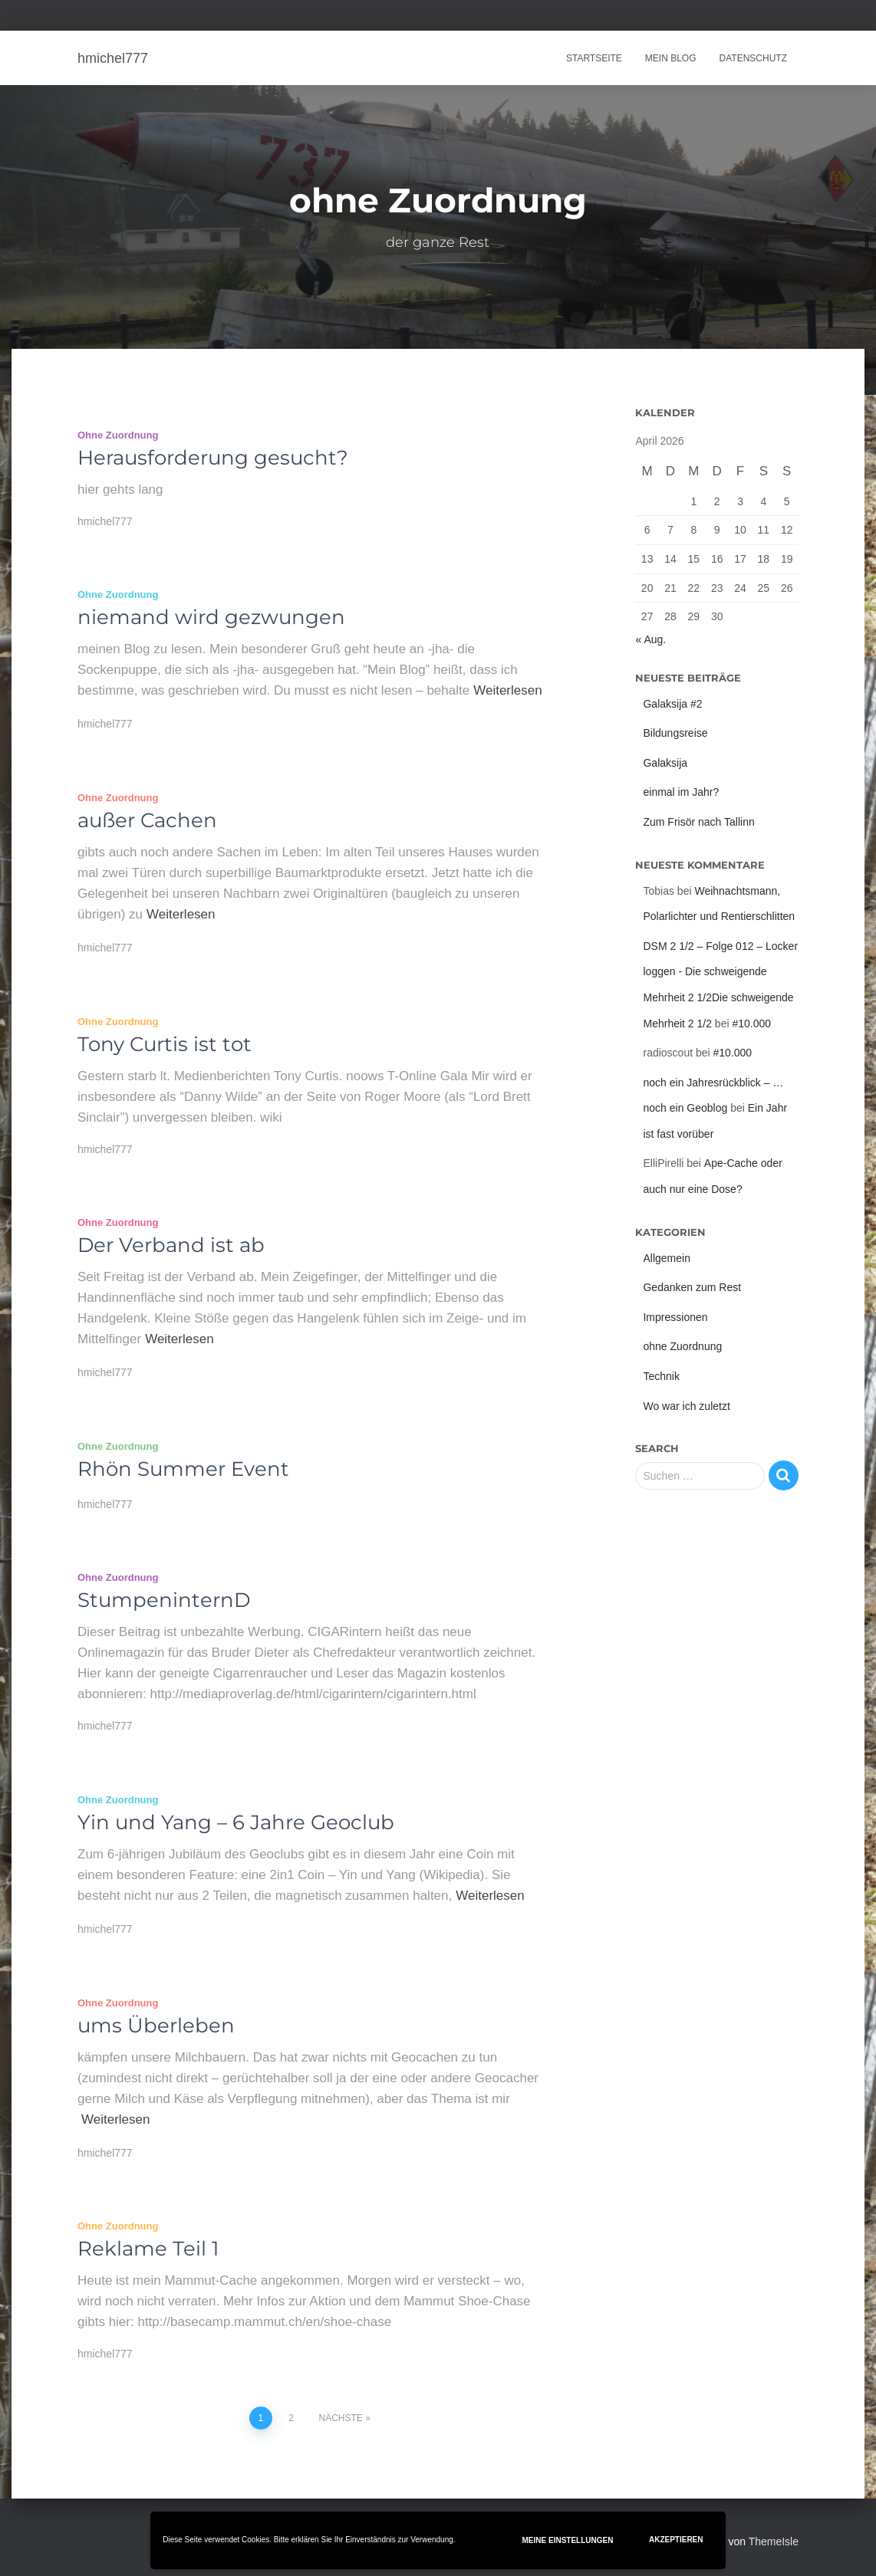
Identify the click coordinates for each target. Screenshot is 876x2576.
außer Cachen (147, 820)
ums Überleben (156, 2025)
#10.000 (751, 1023)
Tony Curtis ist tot (164, 1044)
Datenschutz (753, 58)
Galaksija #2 (672, 704)
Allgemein (666, 1258)
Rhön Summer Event (183, 1469)
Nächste (341, 2418)
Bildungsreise (675, 733)
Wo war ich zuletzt (686, 1406)
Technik (661, 1376)
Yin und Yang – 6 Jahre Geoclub (235, 1822)
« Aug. (650, 639)
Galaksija (665, 763)
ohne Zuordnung (117, 435)
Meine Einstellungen (568, 2540)
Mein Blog (671, 58)
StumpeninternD (163, 1600)
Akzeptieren (676, 2539)
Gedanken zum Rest (692, 1287)
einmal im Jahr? (681, 792)
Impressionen (675, 1317)
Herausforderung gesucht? (212, 457)
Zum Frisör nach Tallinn (698, 822)
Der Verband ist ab (171, 1245)
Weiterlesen (507, 690)
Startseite (594, 58)
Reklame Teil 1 (148, 2248)
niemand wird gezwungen (211, 617)
